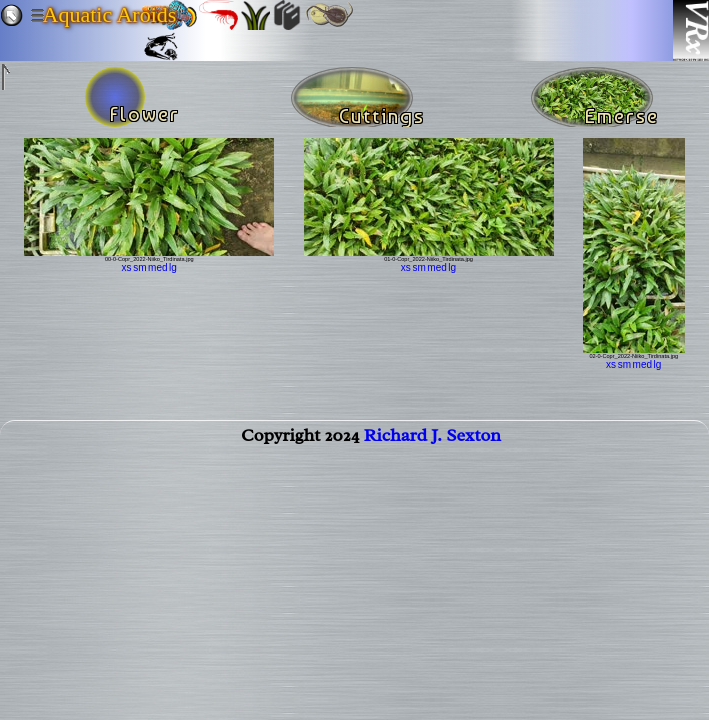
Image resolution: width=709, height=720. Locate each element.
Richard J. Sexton (432, 439)
